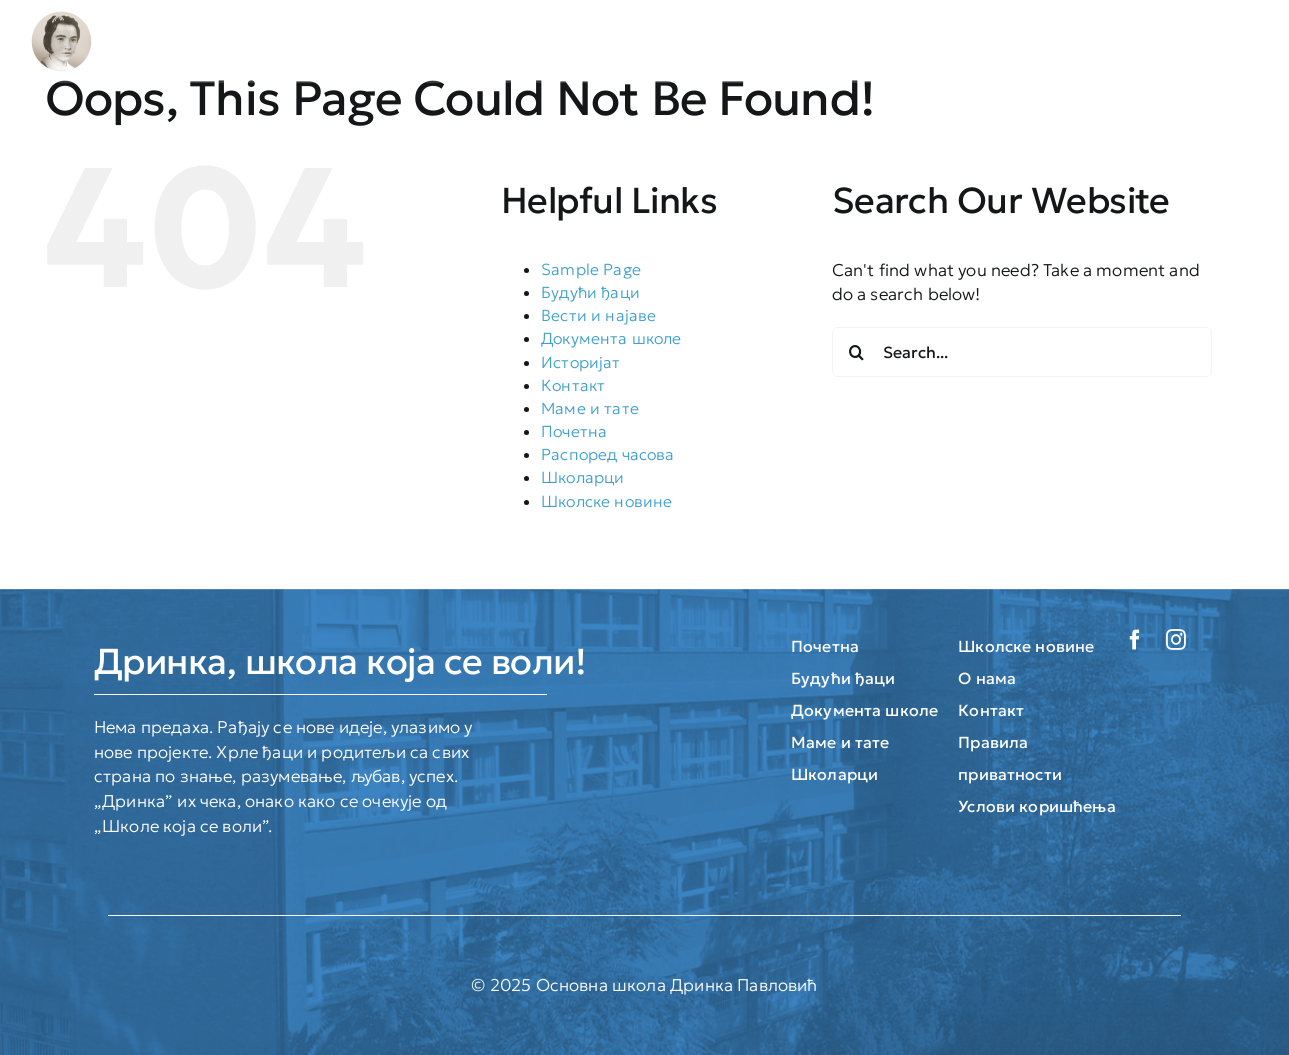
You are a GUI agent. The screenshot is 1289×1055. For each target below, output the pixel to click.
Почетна (574, 431)
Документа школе (611, 338)
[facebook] (1135, 640)
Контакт (573, 385)
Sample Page (591, 269)
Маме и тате (590, 408)
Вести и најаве (598, 315)
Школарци (582, 477)
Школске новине (606, 501)
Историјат (581, 362)
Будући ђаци (590, 292)
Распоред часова (608, 454)
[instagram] (1176, 640)
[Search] (857, 352)
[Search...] (1022, 352)
